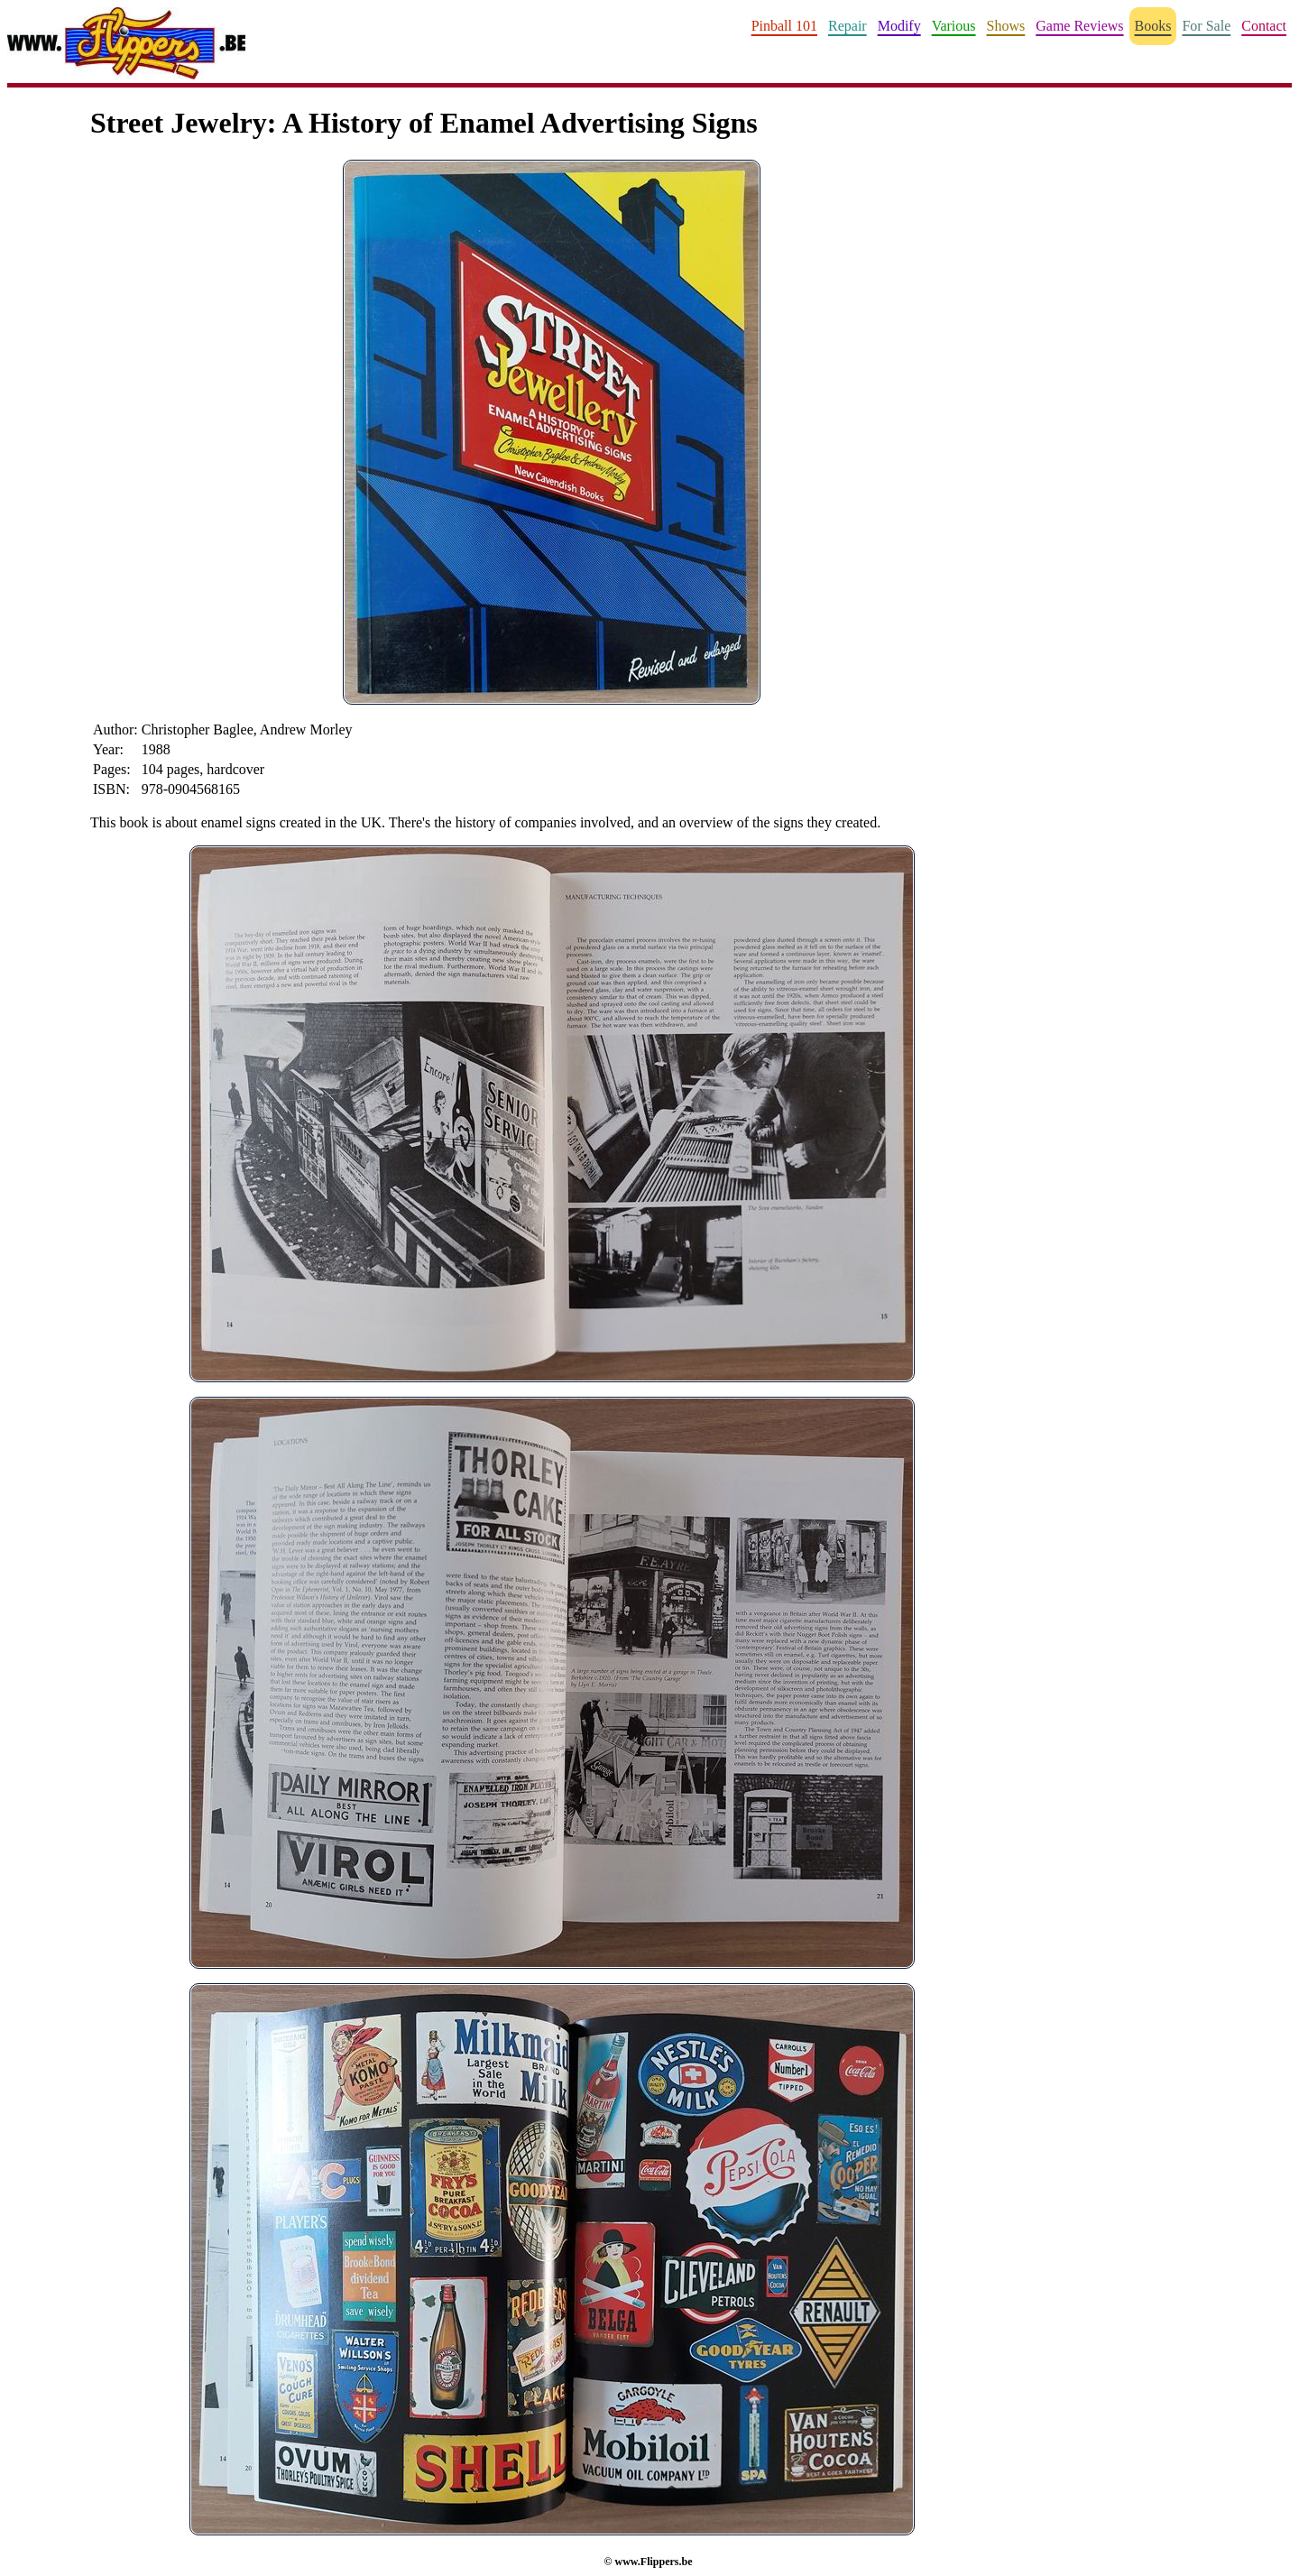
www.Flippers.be (653, 2561)
